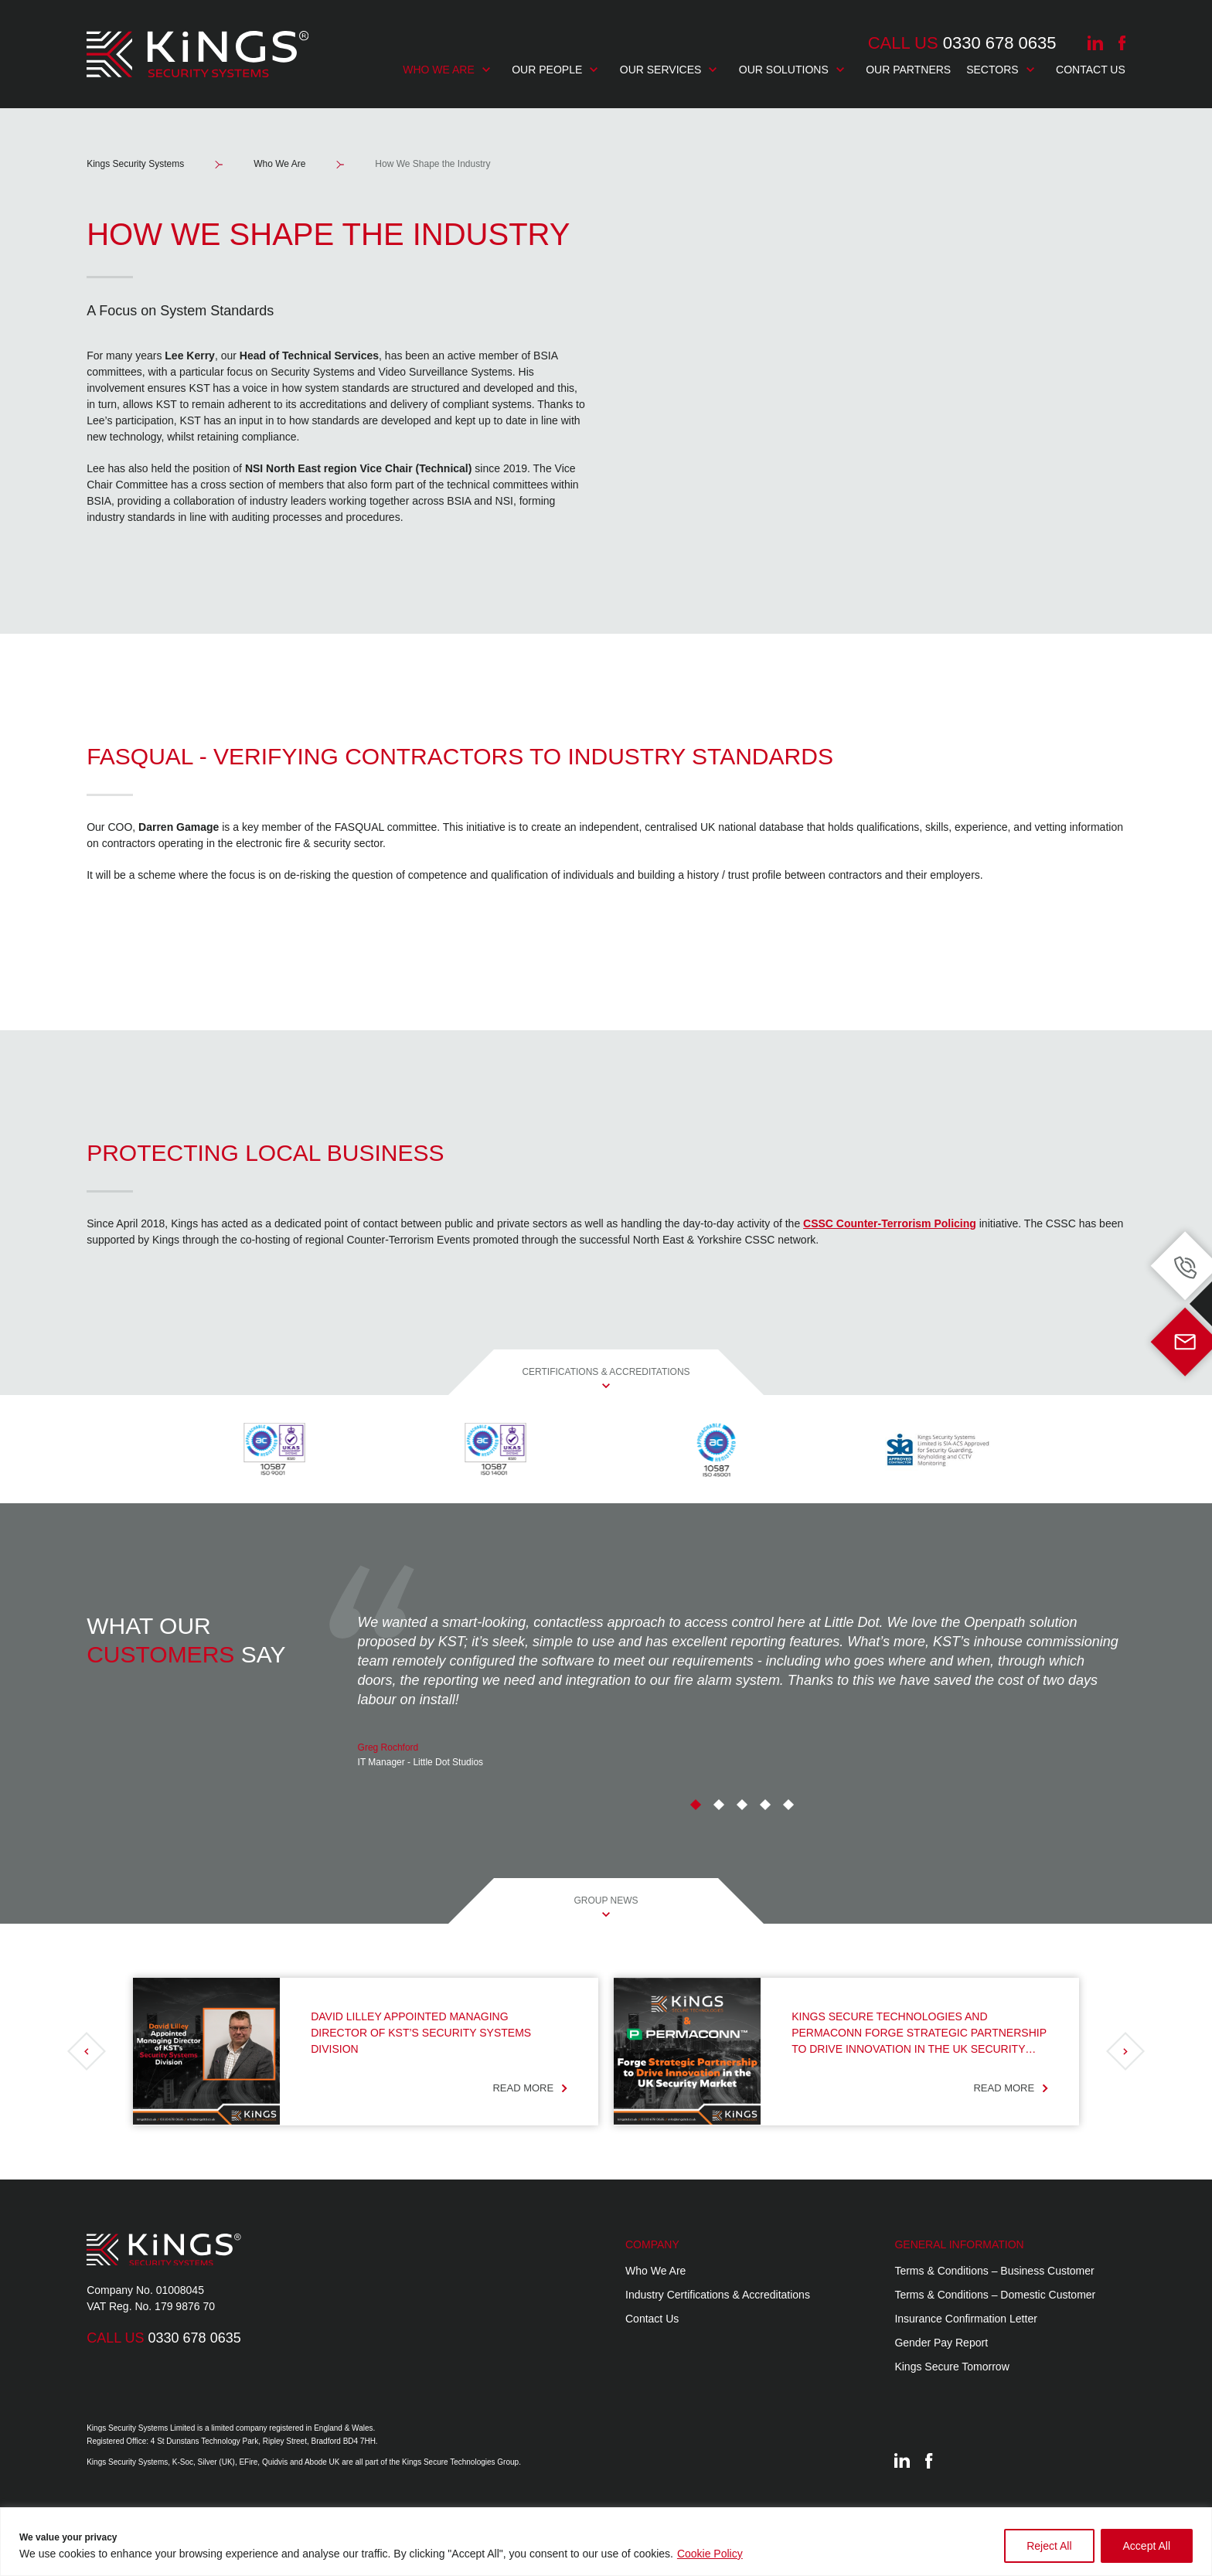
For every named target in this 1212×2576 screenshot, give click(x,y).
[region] (606, 2541)
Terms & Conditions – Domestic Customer (994, 2294)
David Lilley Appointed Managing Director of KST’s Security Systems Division (421, 2032)
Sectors (999, 69)
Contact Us (1090, 69)
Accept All (1146, 2546)
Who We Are (446, 69)
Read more (529, 2088)
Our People (554, 69)
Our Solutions (791, 69)
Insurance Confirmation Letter (965, 2318)
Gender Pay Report (941, 2342)
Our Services (668, 69)
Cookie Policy (710, 2553)
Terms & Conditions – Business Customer (994, 2271)
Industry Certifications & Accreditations (717, 2294)
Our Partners (908, 69)
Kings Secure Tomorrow (951, 2366)
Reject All (1048, 2546)
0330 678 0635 (962, 43)
